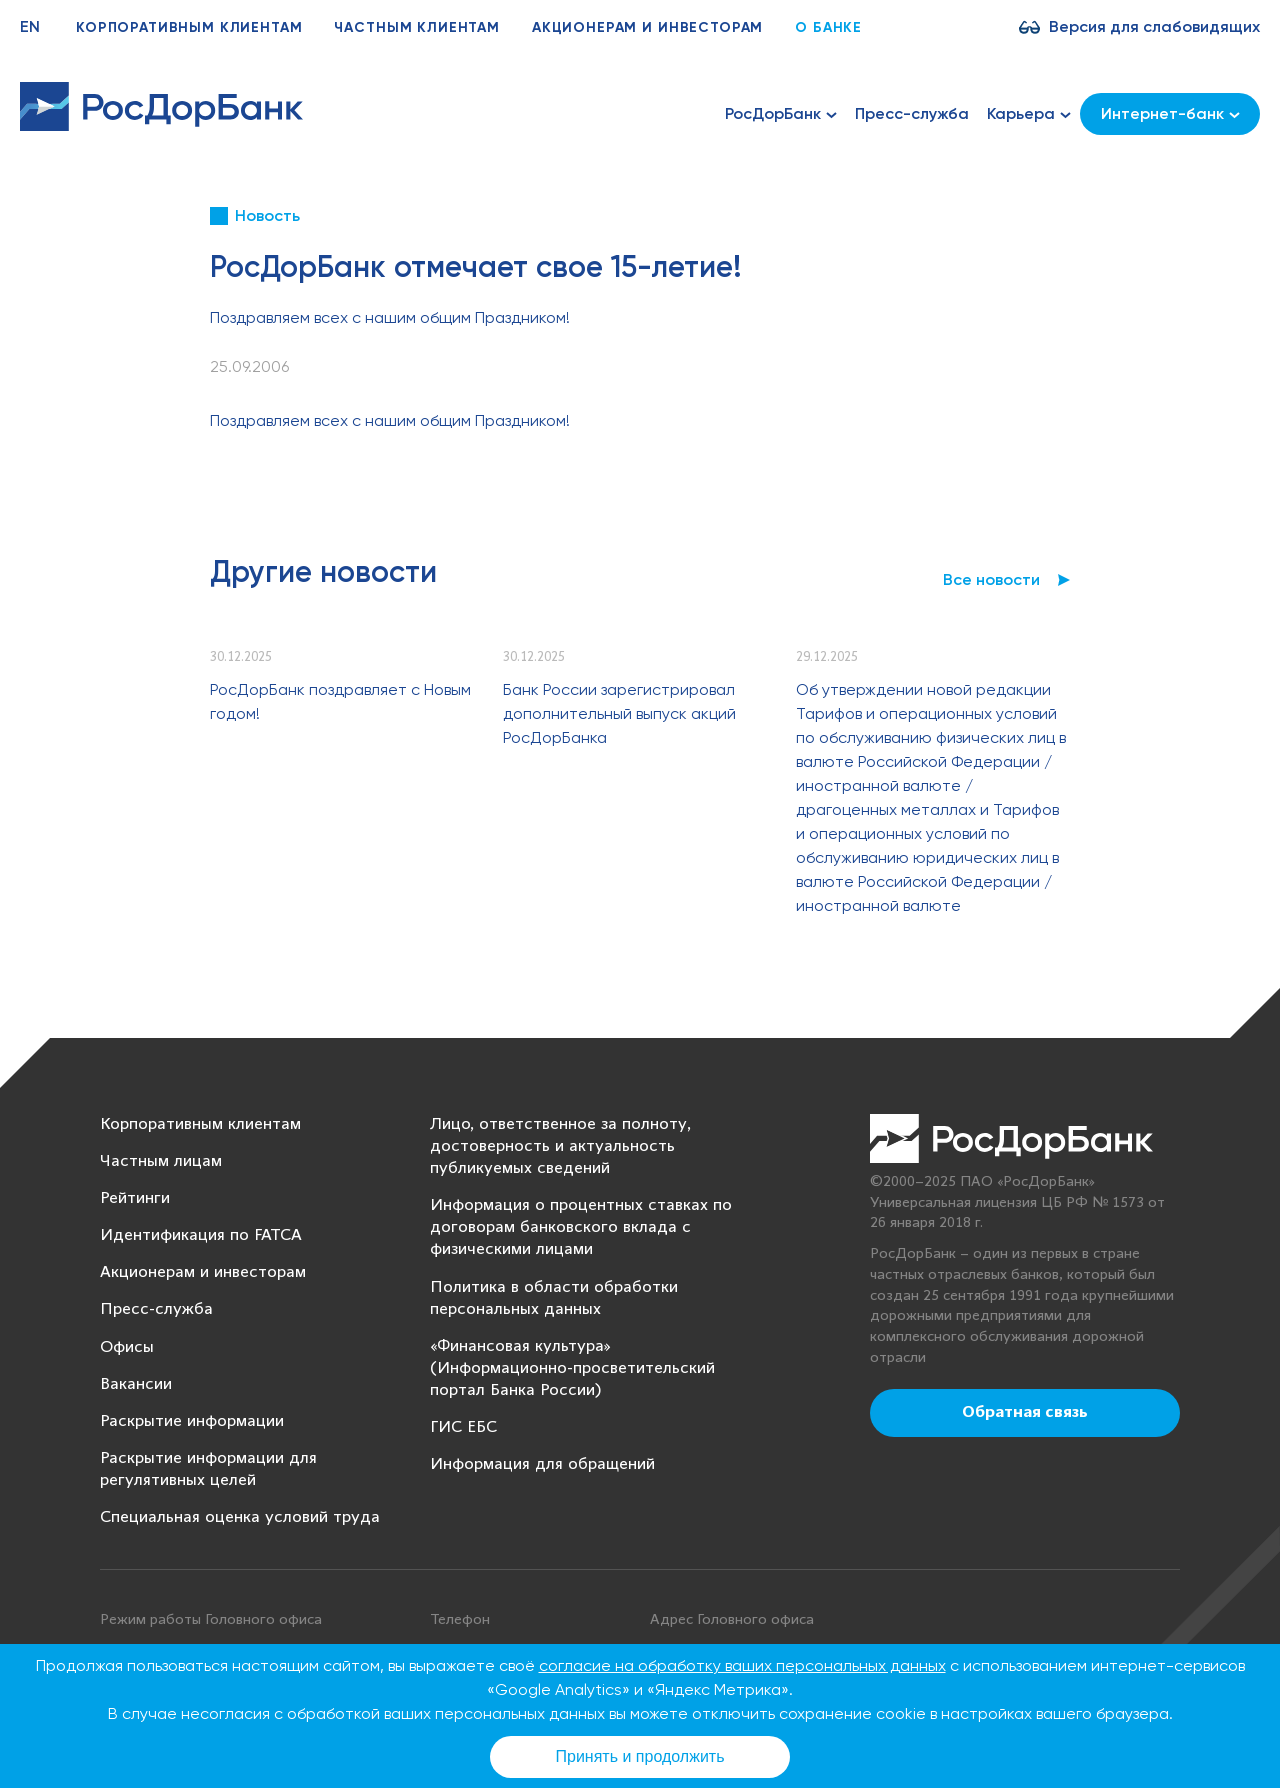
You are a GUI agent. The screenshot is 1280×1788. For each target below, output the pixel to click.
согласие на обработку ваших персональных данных (742, 1665)
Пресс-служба (912, 113)
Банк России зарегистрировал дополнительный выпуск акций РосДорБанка (619, 713)
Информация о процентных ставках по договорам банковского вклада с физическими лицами (581, 1227)
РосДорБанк (781, 114)
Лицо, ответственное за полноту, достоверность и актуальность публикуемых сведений (560, 1146)
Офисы (127, 1347)
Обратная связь (1025, 1413)
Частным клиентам (416, 27)
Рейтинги (135, 1198)
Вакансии (136, 1384)
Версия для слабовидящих (1154, 26)
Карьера (1029, 114)
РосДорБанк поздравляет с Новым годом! (340, 701)
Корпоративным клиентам (189, 27)
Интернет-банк (1170, 113)
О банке (828, 27)
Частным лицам (161, 1161)
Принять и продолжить (640, 1756)
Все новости (991, 579)
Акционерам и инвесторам (647, 27)
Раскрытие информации (192, 1421)
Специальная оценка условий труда (240, 1517)
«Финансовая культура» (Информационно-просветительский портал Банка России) (572, 1368)
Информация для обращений (542, 1464)
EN (30, 26)
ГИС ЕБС (463, 1427)
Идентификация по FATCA (201, 1235)
